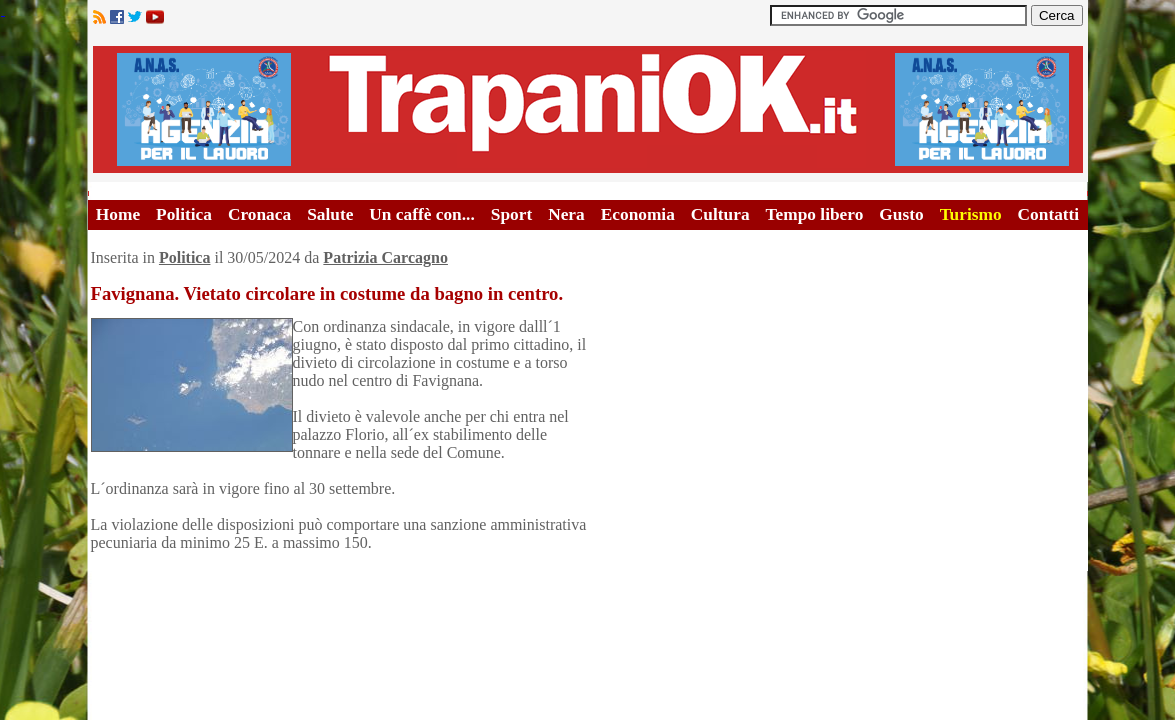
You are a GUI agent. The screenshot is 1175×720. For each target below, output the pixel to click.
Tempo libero (815, 214)
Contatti (1049, 214)
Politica (184, 214)
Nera (566, 214)
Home (118, 214)
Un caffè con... (421, 214)
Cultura (720, 214)
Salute (330, 214)
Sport (511, 214)
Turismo (971, 214)
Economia (638, 214)
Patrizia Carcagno (385, 257)
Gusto (901, 214)
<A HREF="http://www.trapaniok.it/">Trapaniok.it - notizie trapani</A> (588, 109)
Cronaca (259, 214)
